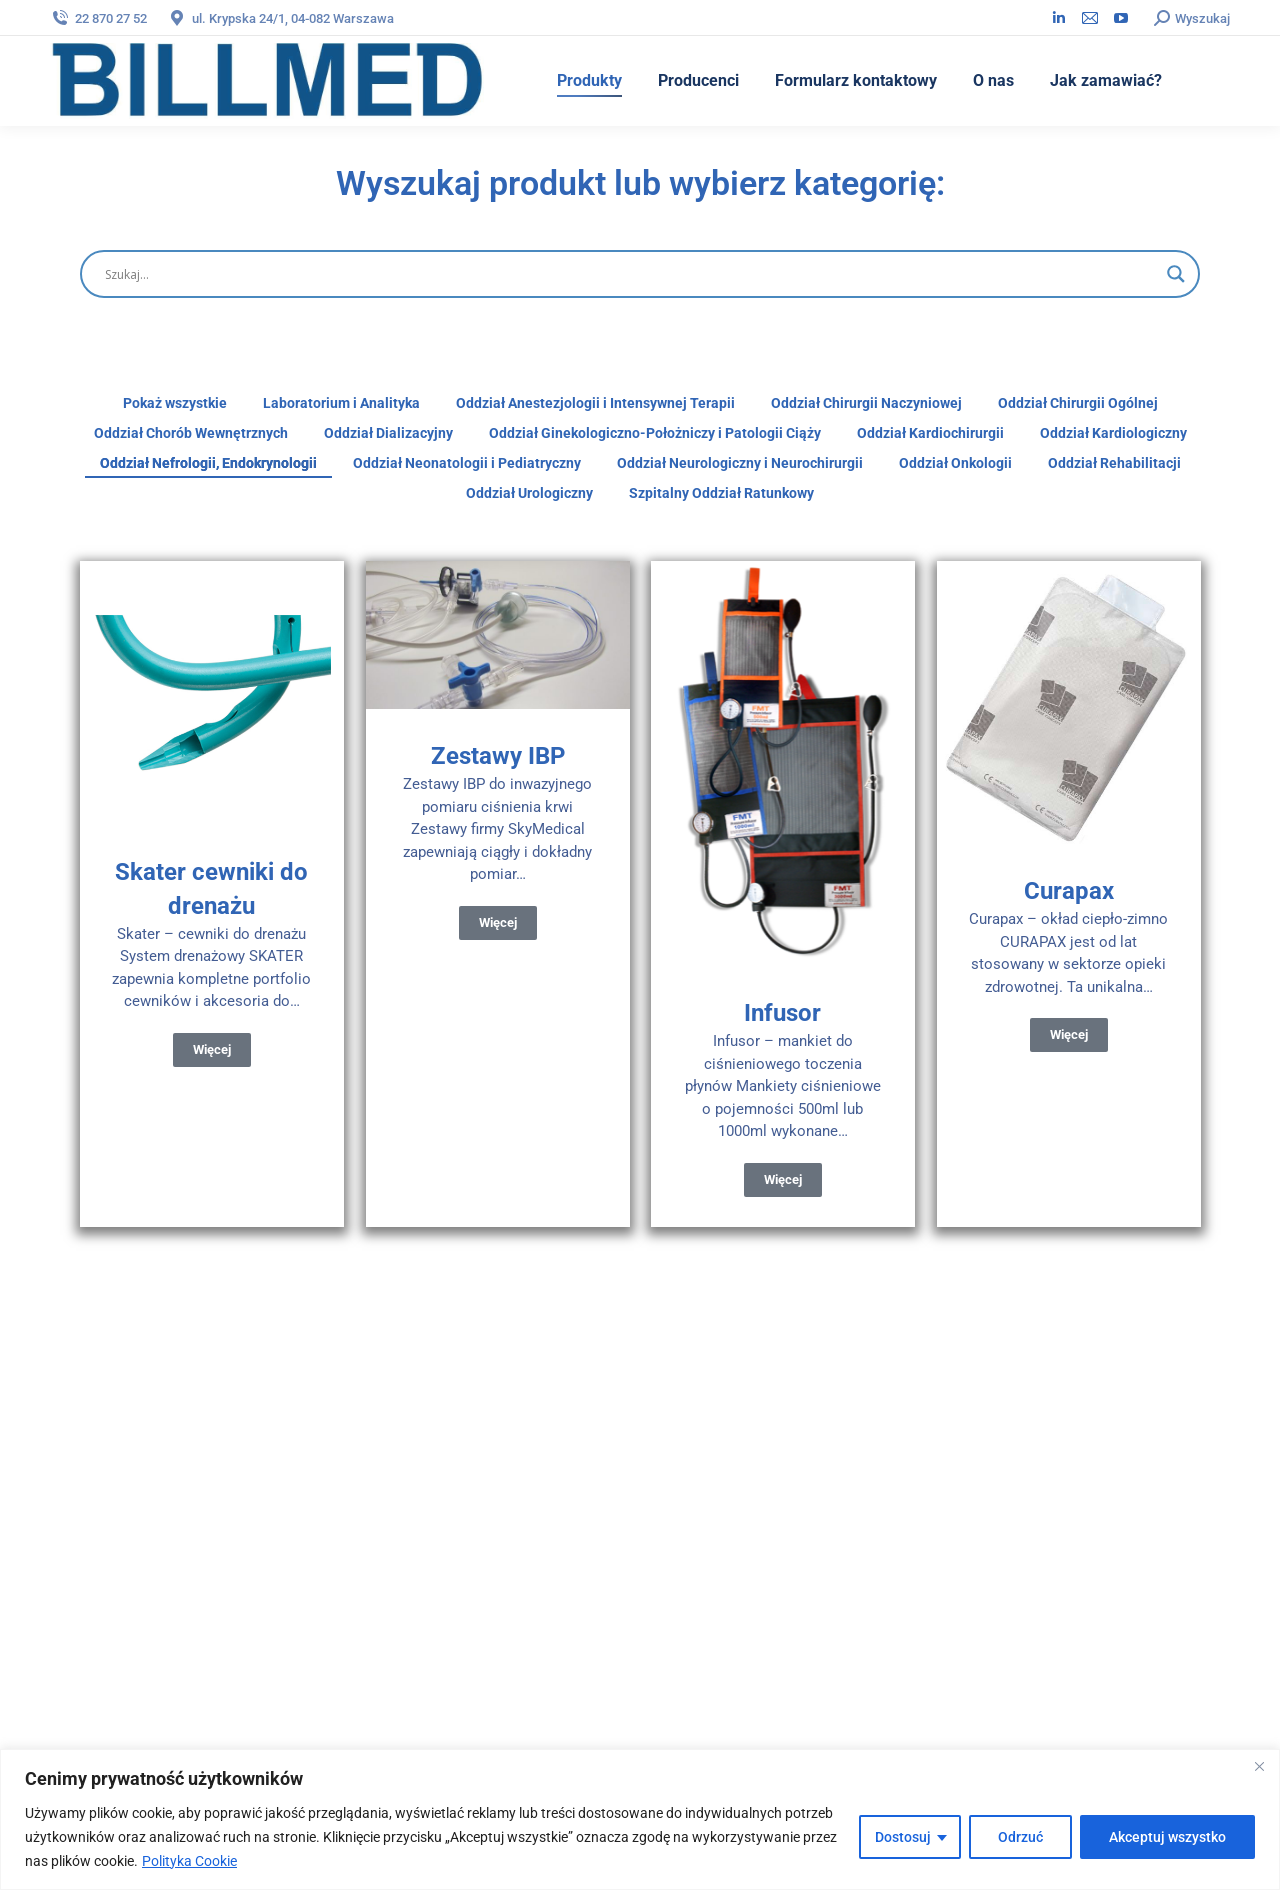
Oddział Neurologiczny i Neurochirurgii (740, 463)
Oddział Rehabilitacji (1114, 463)
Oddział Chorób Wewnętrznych (191, 433)
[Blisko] (1259, 1766)
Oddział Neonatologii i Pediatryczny (467, 463)
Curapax (1068, 891)
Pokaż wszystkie (175, 403)
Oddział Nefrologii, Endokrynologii (208, 463)
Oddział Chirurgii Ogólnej (1078, 403)
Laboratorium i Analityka (341, 403)
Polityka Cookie (189, 1861)
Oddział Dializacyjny (388, 433)
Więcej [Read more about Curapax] (1068, 1034)
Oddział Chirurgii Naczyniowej (866, 403)
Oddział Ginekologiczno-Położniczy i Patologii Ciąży (655, 433)
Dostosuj (903, 1837)
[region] (640, 1819)
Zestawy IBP (497, 756)
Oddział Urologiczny (529, 493)
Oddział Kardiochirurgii (930, 433)
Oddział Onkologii (955, 463)
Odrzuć (1020, 1837)
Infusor (782, 1013)
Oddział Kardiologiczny (1113, 433)
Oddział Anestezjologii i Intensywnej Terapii (595, 403)
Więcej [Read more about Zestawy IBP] (497, 922)
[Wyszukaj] (631, 274)
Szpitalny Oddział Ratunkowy (721, 493)
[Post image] (212, 693)
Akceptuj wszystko (1167, 1837)
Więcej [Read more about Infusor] (783, 1179)
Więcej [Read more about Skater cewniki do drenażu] (212, 1049)
